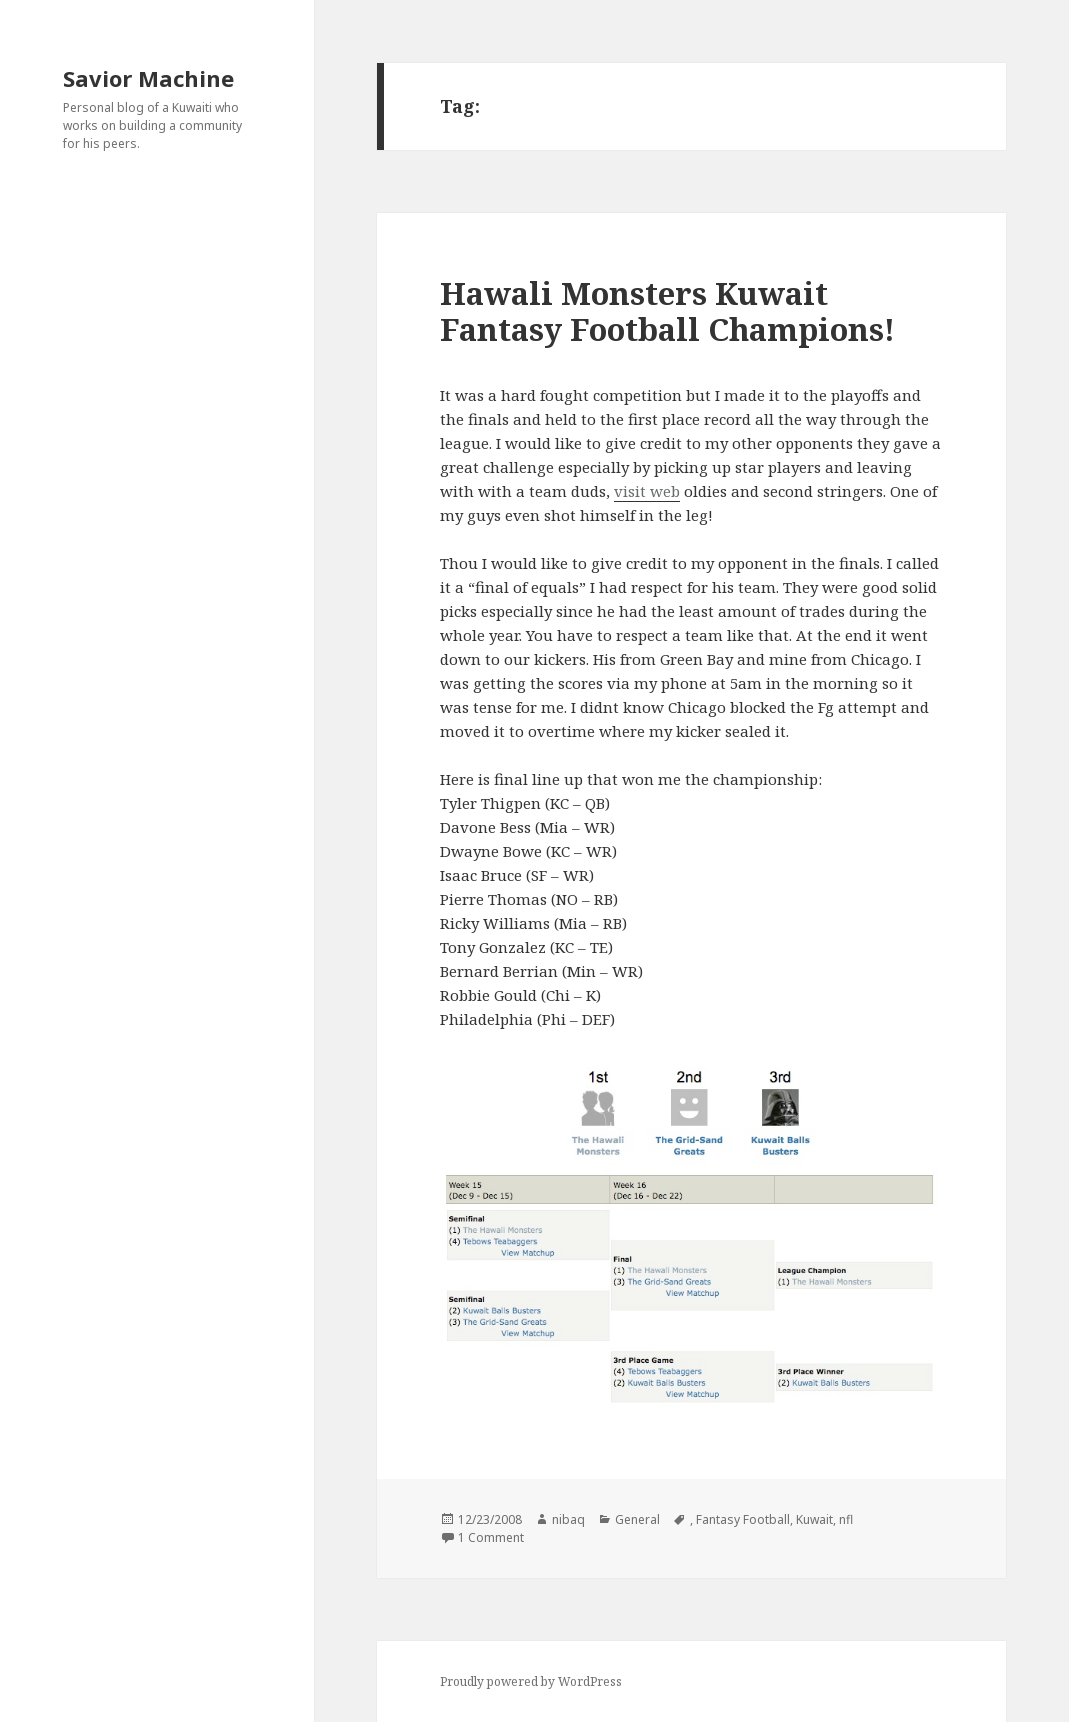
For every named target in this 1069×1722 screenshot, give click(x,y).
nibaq (568, 1519)
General (637, 1519)
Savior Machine (148, 78)
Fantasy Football (743, 1519)
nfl (846, 1519)
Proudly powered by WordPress (531, 1681)
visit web (647, 491)
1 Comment (491, 1537)
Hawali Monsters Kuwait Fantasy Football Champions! (667, 311)
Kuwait (814, 1519)
